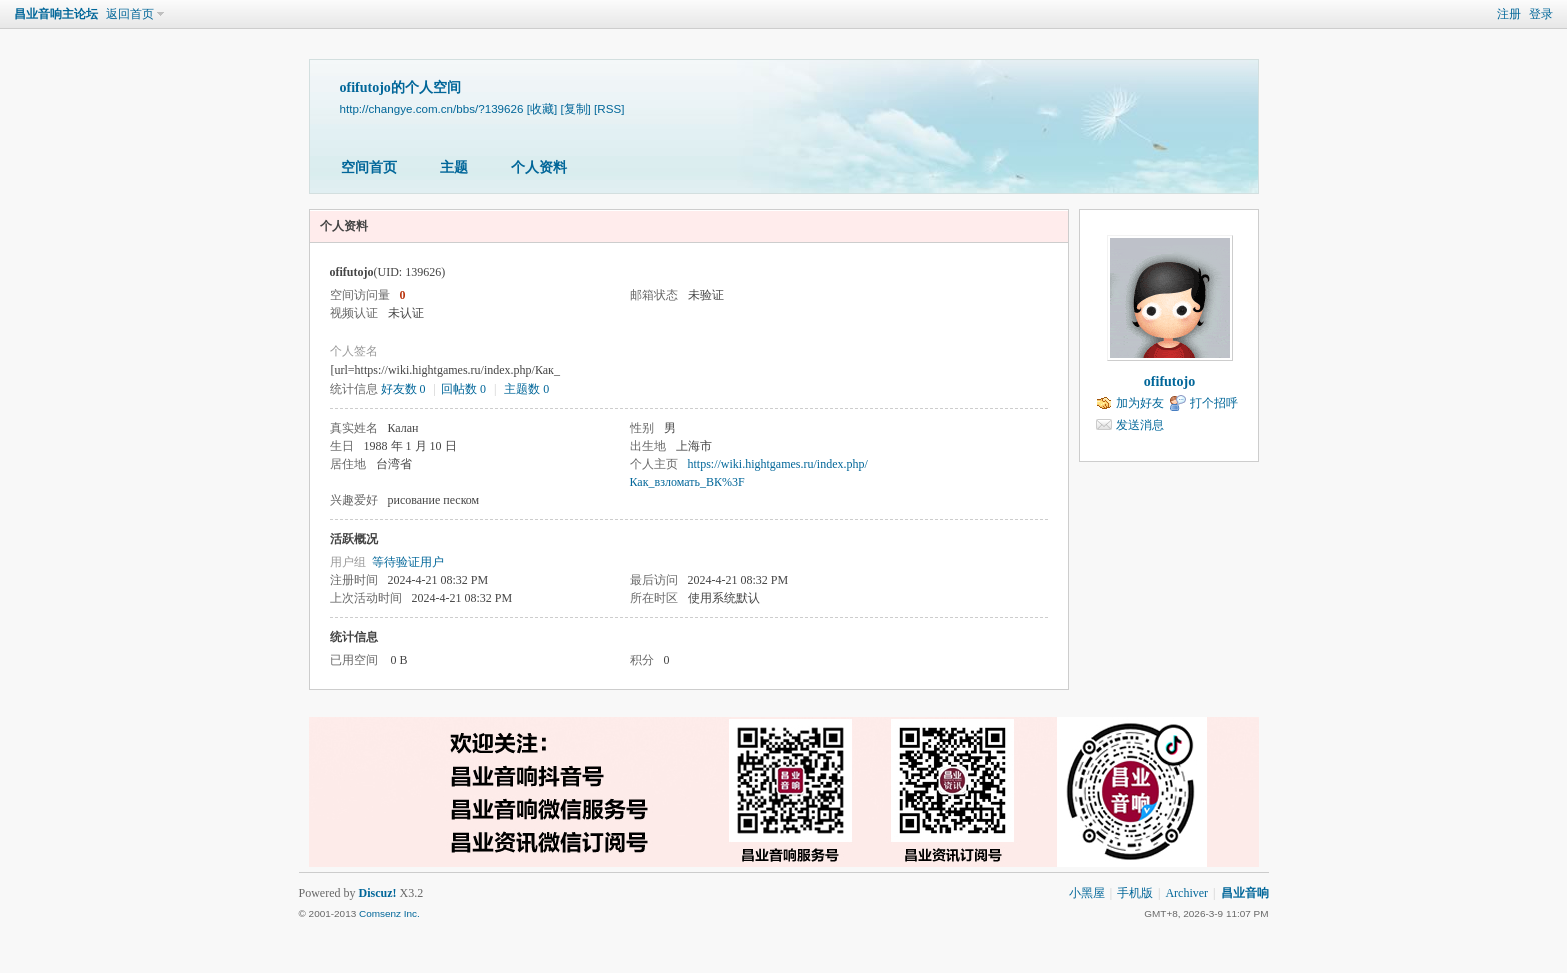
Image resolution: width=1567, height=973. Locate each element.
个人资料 (539, 167)
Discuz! (378, 893)
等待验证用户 (408, 562)
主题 (454, 167)
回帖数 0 (463, 389)
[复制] (575, 108)
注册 (1509, 14)
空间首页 (369, 167)
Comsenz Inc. (389, 913)
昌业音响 (1245, 893)
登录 (1541, 14)
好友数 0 (403, 389)
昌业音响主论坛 (56, 14)
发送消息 (1140, 425)
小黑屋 (1087, 893)
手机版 (1135, 893)
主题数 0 (526, 389)
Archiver (1186, 893)
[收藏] (542, 108)
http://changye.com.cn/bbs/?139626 (432, 108)
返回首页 (130, 14)
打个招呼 (1214, 403)
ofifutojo (1169, 381)
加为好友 (1140, 403)
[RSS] (609, 108)
